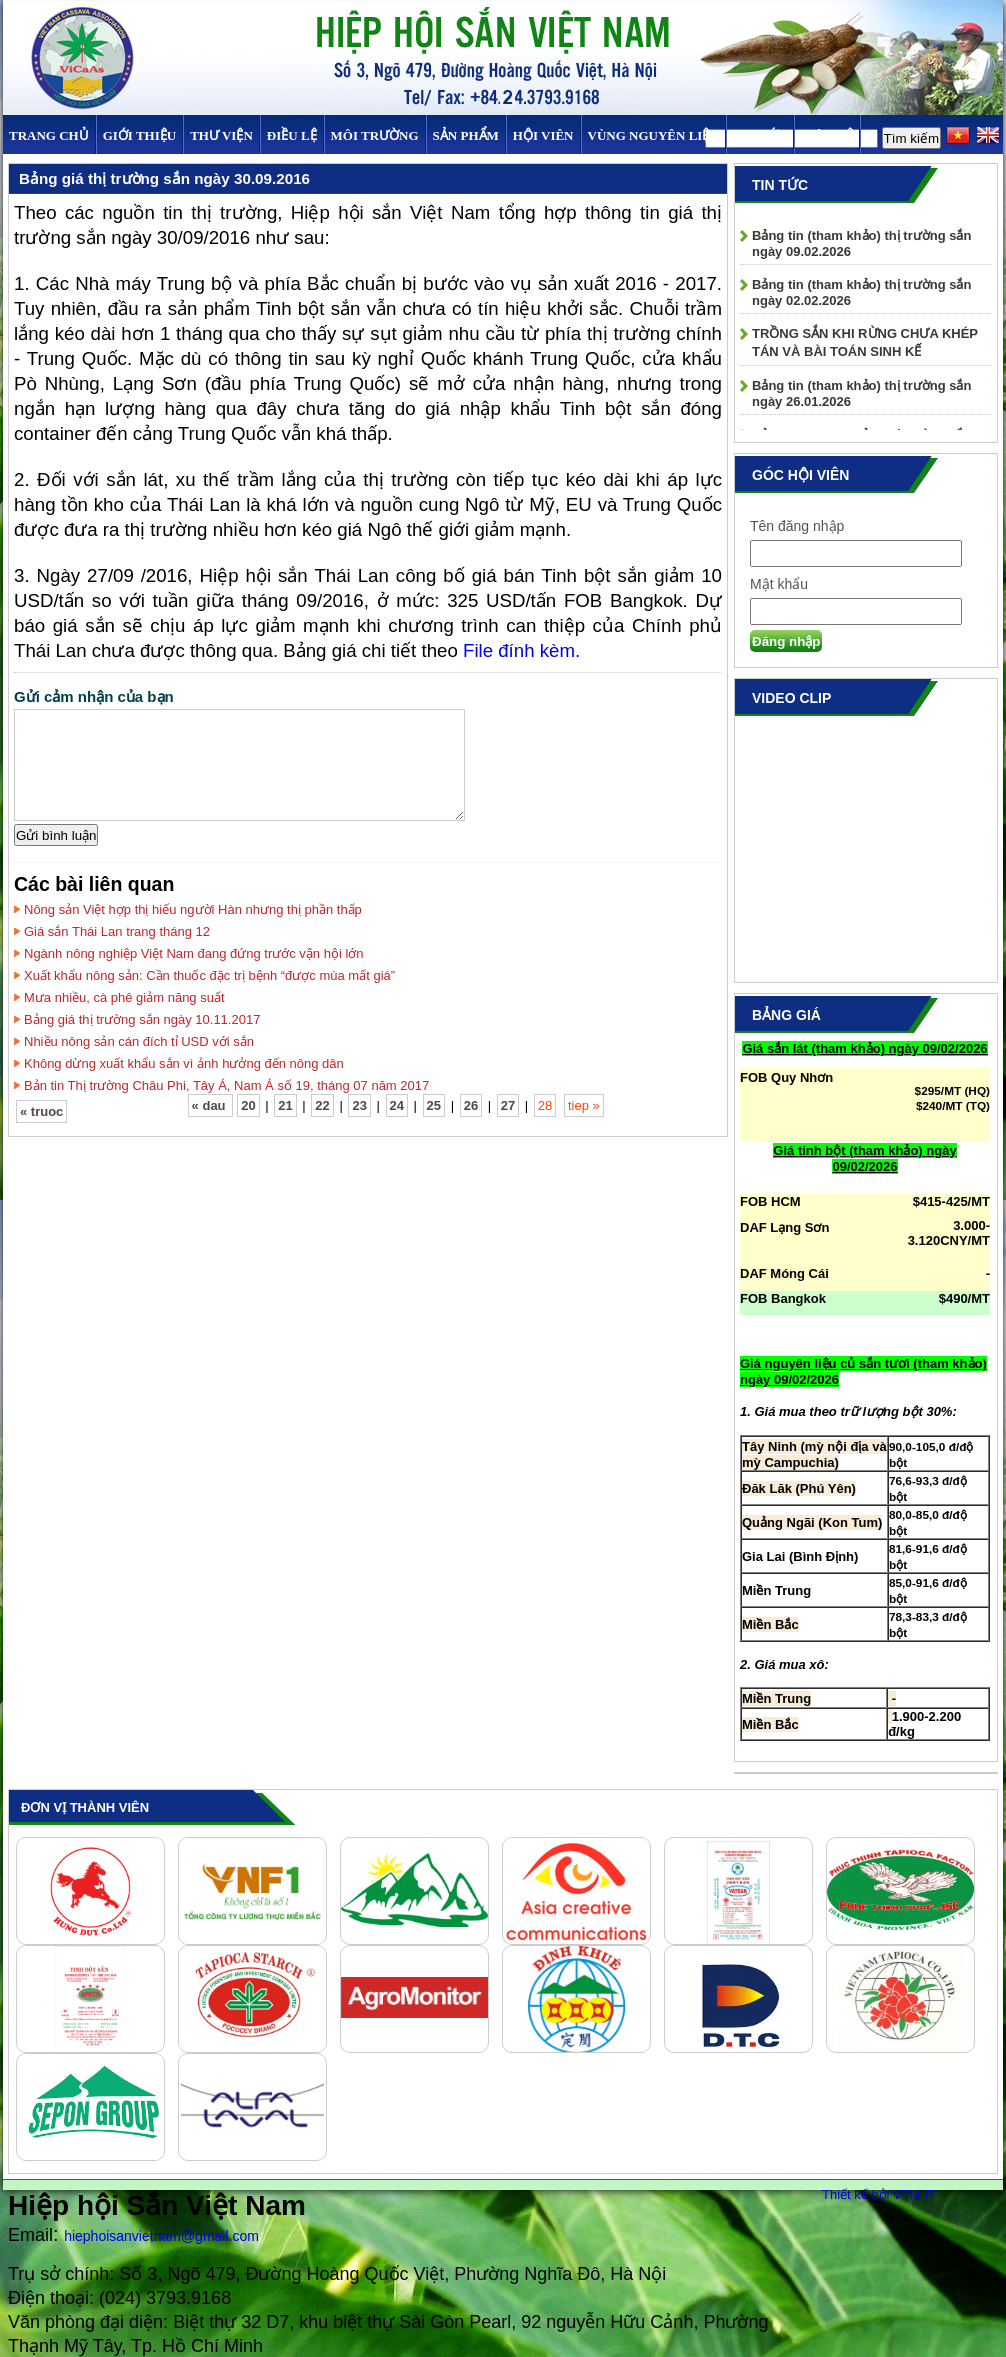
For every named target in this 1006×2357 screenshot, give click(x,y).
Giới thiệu (139, 135)
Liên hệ (827, 135)
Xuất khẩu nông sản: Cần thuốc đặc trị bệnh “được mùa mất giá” (209, 975)
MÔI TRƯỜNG (375, 135)
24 (397, 1105)
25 (434, 1105)
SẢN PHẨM (466, 135)
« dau (211, 1105)
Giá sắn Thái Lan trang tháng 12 (117, 931)
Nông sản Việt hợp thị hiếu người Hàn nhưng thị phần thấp (193, 909)
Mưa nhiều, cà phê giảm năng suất (124, 997)
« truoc (41, 1111)
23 (359, 1105)
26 (471, 1105)
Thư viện (221, 135)
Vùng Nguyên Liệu (653, 135)
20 (248, 1105)
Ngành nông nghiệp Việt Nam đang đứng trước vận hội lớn (194, 953)
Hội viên (543, 135)
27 (508, 1105)
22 (322, 1105)
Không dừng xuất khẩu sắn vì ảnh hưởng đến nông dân (184, 1063)
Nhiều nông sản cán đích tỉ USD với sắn (139, 1041)
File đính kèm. (521, 650)
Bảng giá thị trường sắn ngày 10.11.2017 (142, 1019)
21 (285, 1105)
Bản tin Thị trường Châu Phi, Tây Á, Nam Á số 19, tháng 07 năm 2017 (226, 1085)
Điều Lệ (292, 135)
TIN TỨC (760, 135)
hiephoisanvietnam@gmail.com (161, 2236)
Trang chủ (49, 135)
